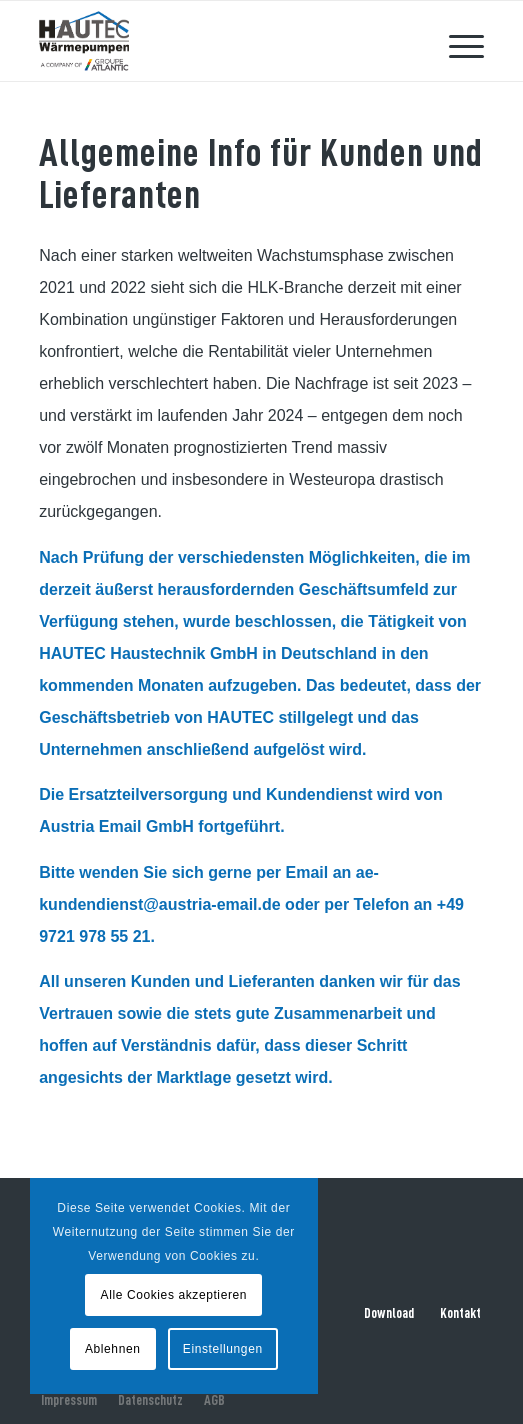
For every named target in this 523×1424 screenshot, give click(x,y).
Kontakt (460, 1313)
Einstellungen (223, 1349)
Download (389, 1313)
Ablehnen (113, 1349)
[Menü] (456, 41)
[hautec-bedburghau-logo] (217, 41)
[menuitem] (456, 41)
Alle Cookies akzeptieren (174, 1295)
